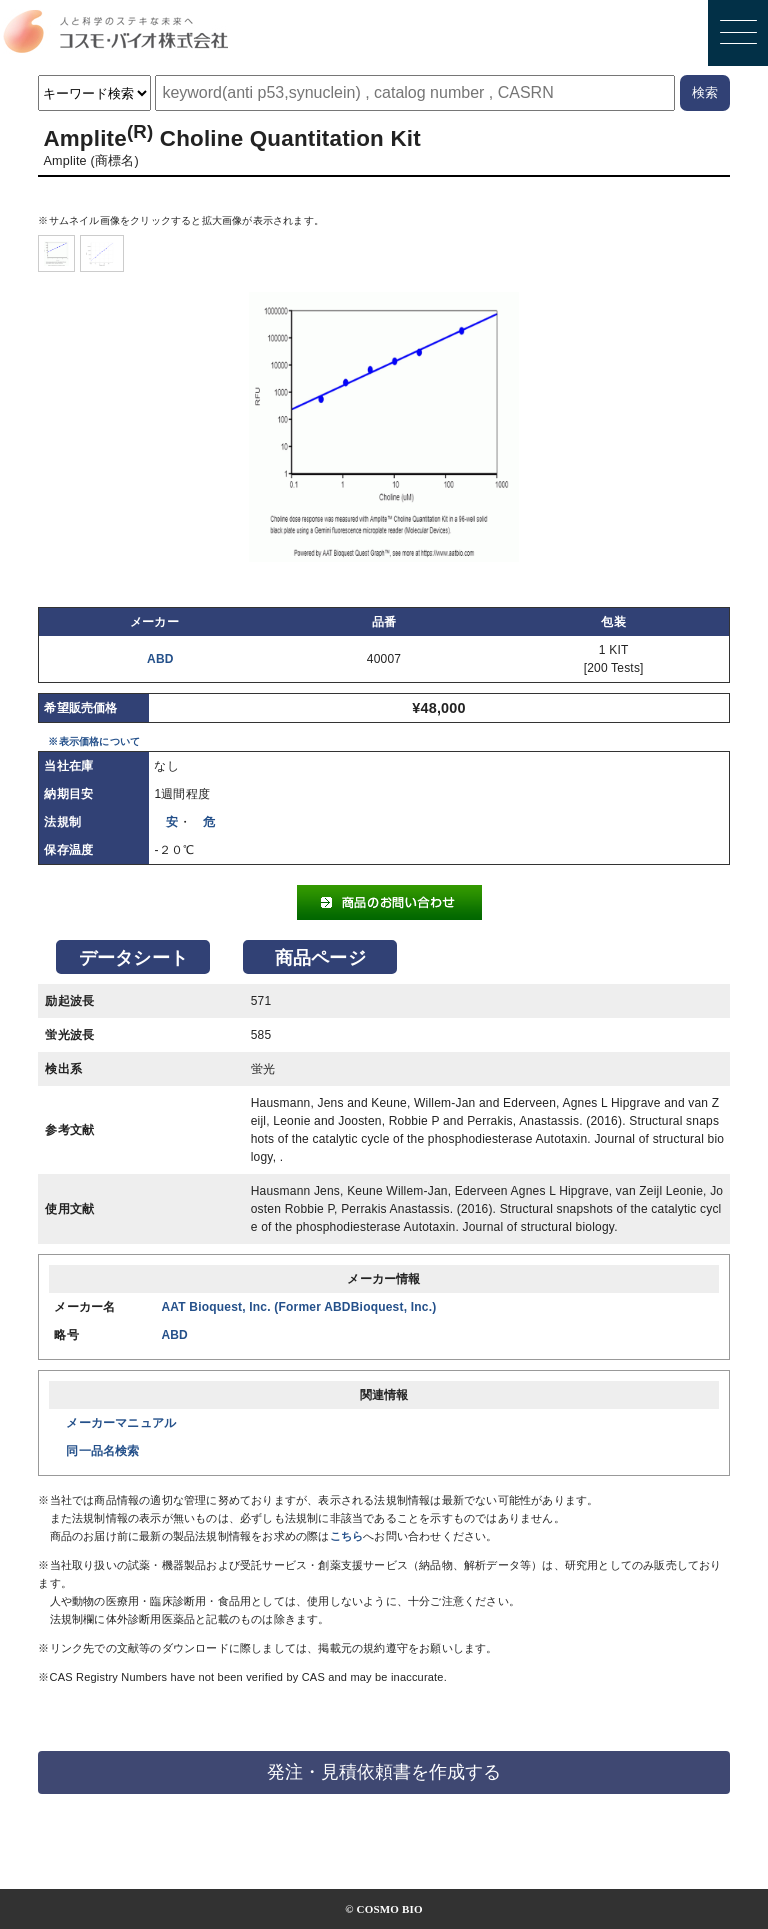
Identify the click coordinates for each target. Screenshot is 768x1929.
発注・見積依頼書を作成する (384, 1772)
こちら (347, 1536)
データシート (133, 958)
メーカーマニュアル (121, 1423)
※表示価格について (94, 741)
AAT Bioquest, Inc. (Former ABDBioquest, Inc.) (298, 1307)
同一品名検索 (102, 1451)
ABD (160, 659)
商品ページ (320, 958)
